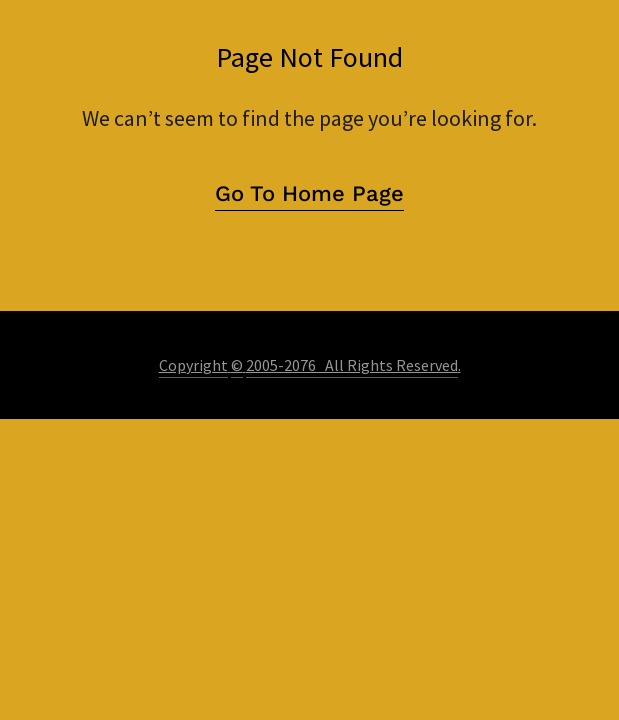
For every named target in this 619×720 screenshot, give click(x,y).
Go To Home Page (309, 193)
